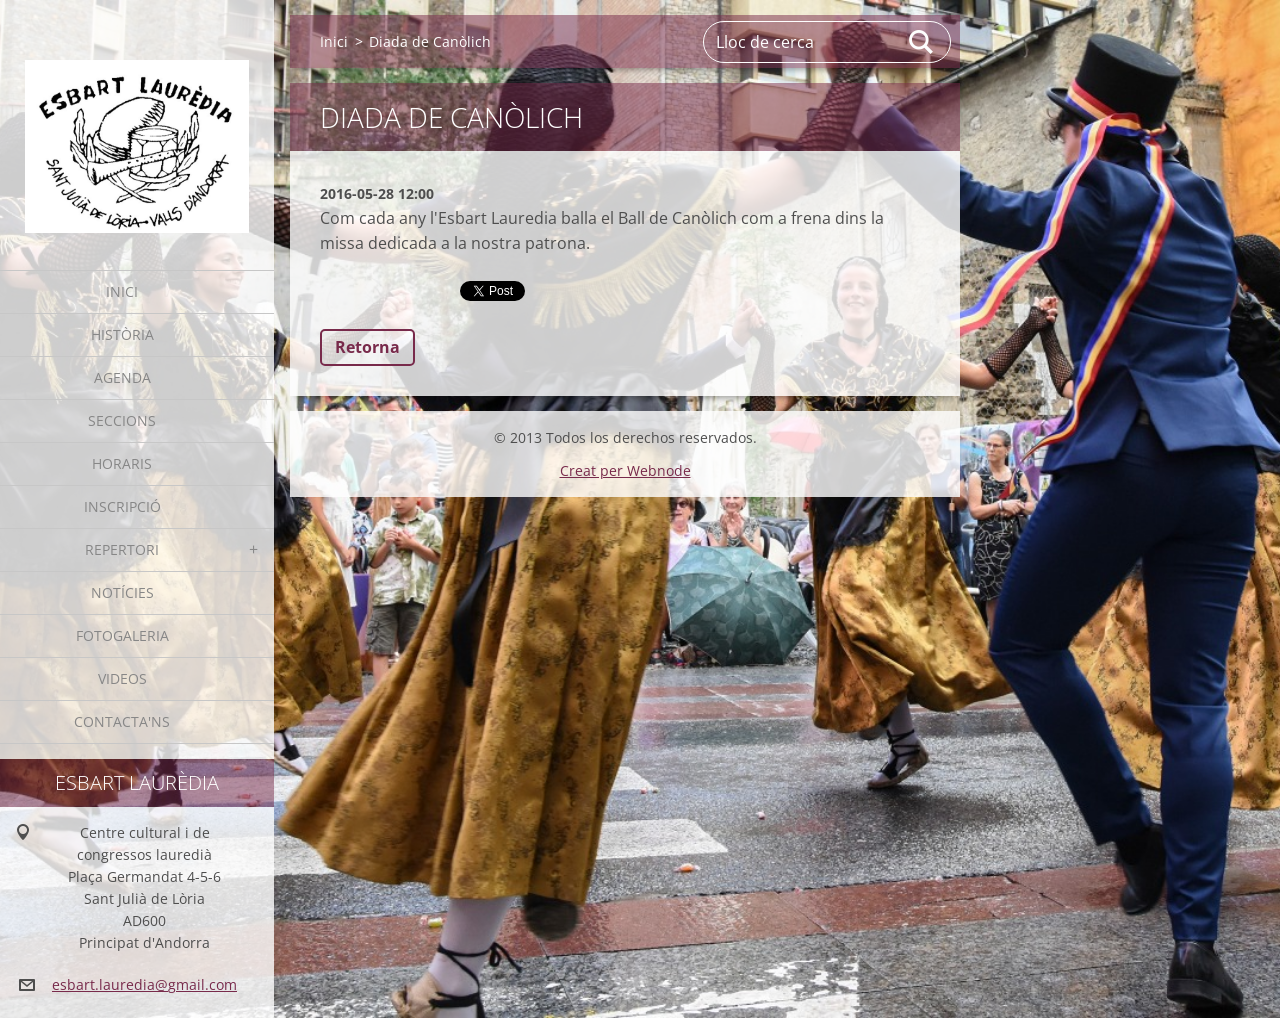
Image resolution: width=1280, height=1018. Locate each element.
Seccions (122, 420)
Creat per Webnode (625, 470)
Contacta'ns (122, 721)
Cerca (922, 42)
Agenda (122, 377)
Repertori (122, 549)
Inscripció (122, 506)
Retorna (367, 347)
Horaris (122, 463)
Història (122, 334)
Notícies (122, 592)
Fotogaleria (122, 635)
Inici (122, 291)
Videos (122, 678)
